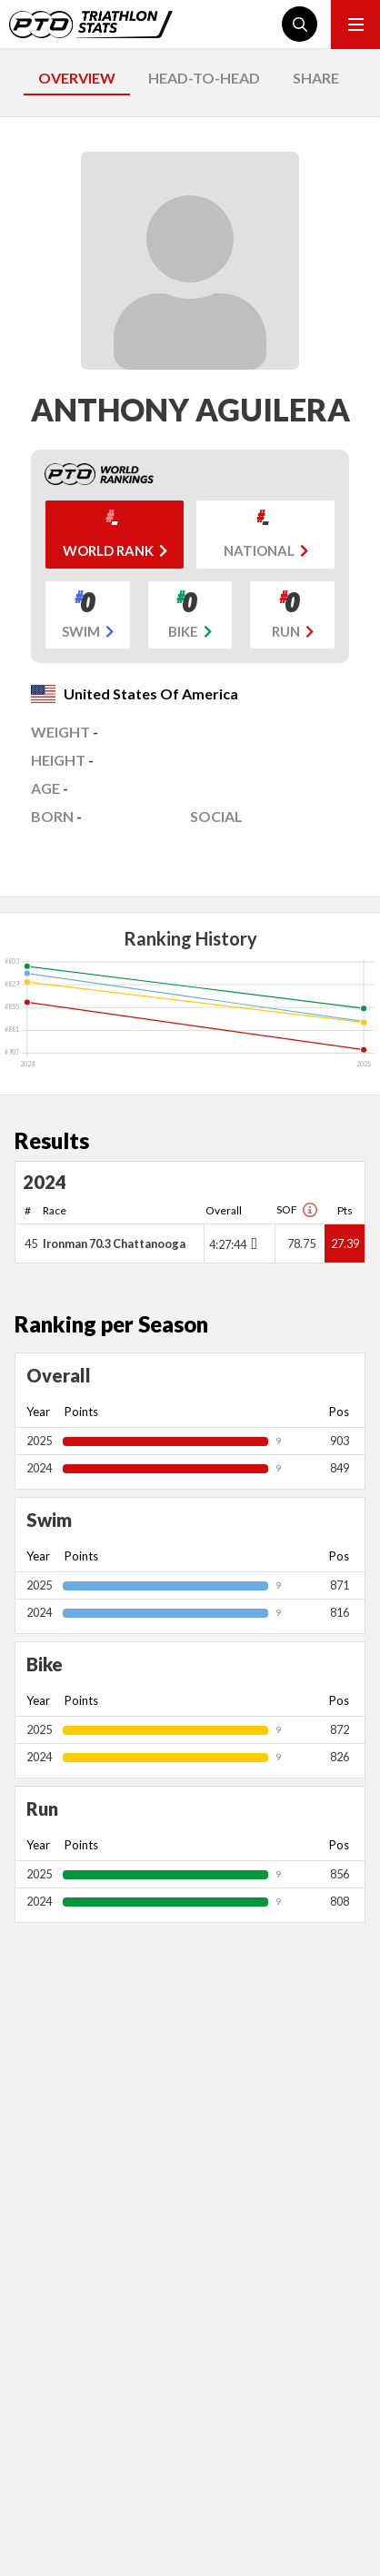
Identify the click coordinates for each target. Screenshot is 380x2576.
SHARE (316, 77)
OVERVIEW (76, 77)
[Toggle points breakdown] (252, 1243)
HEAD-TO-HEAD (204, 77)
